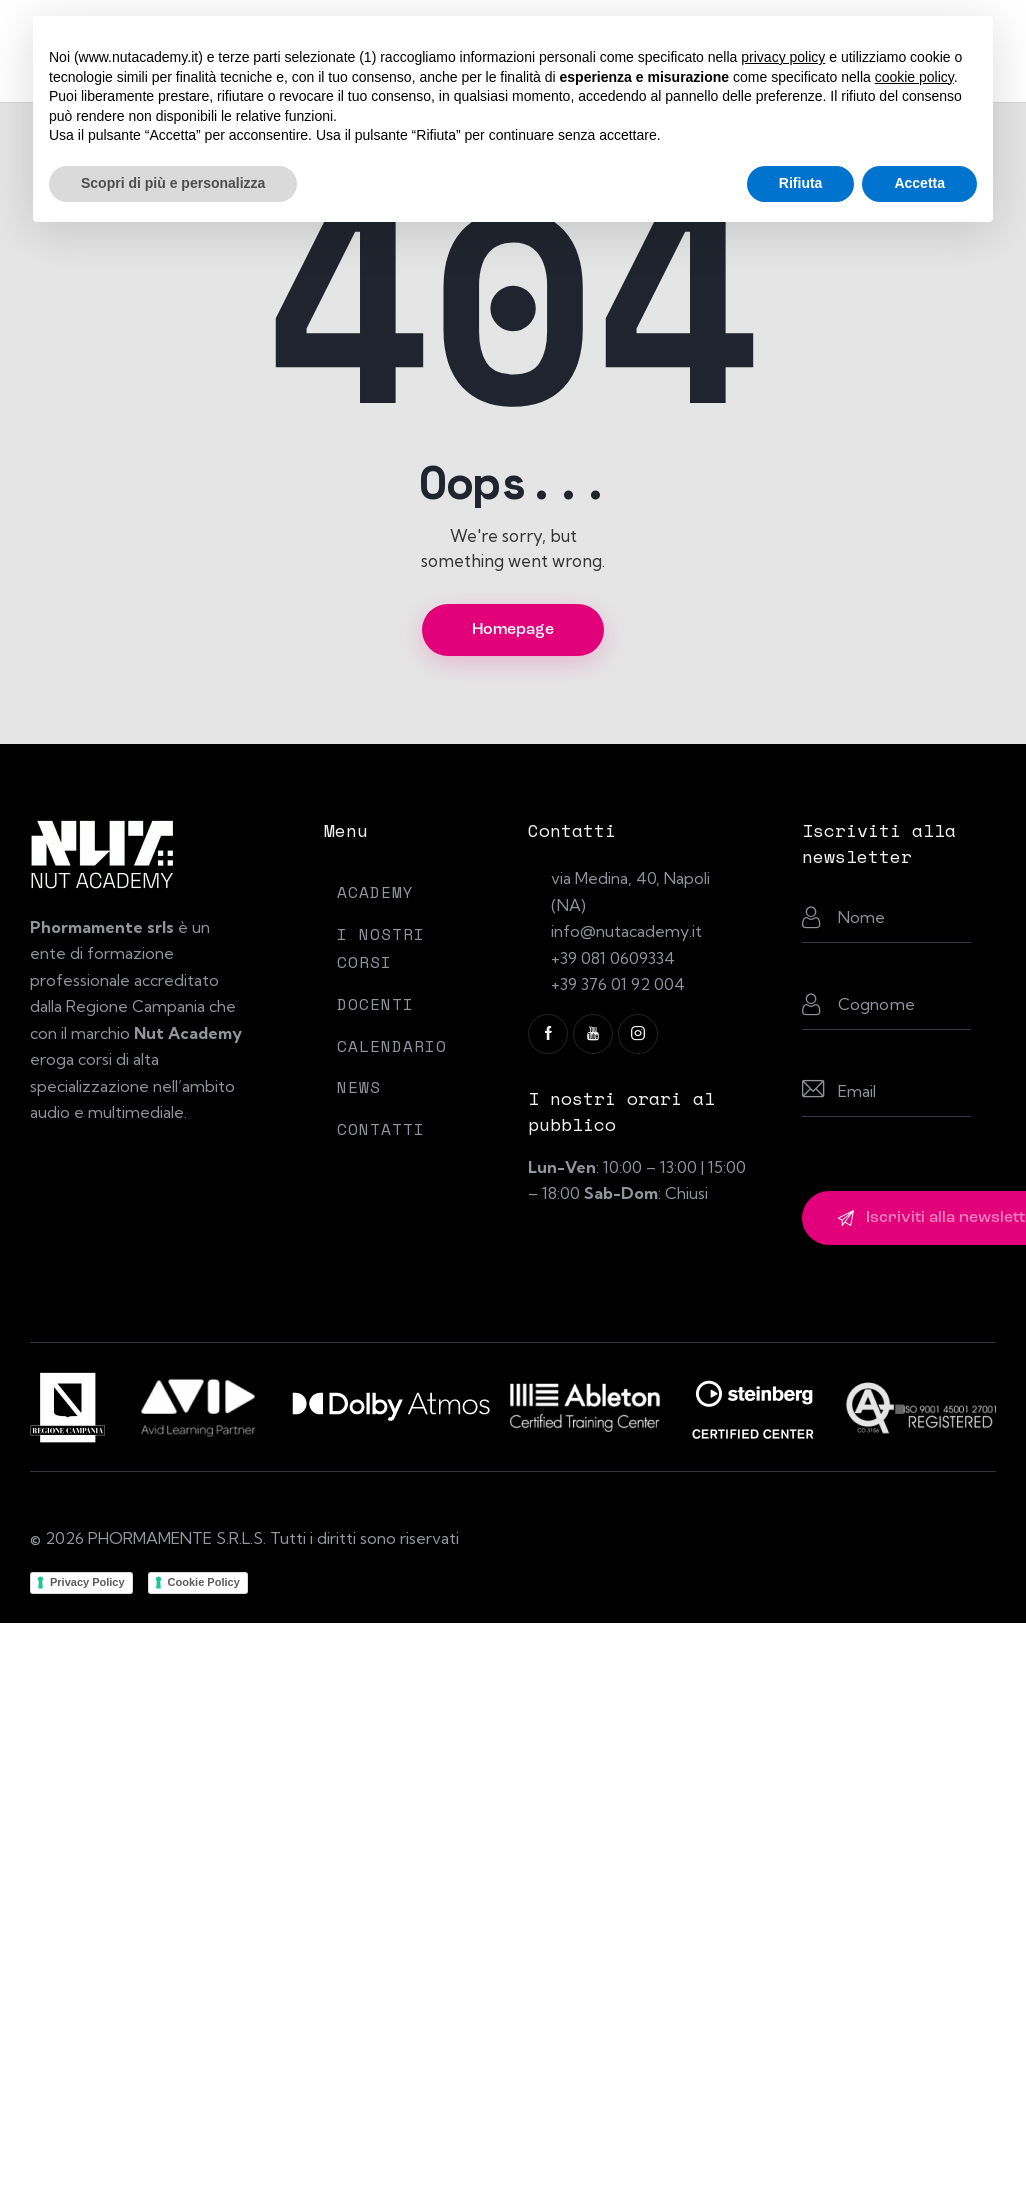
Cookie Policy (204, 1582)
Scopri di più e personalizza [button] (173, 183)
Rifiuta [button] (801, 183)
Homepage (513, 630)
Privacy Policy (87, 1582)
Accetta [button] (919, 183)
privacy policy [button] (783, 57)
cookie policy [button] (914, 77)
